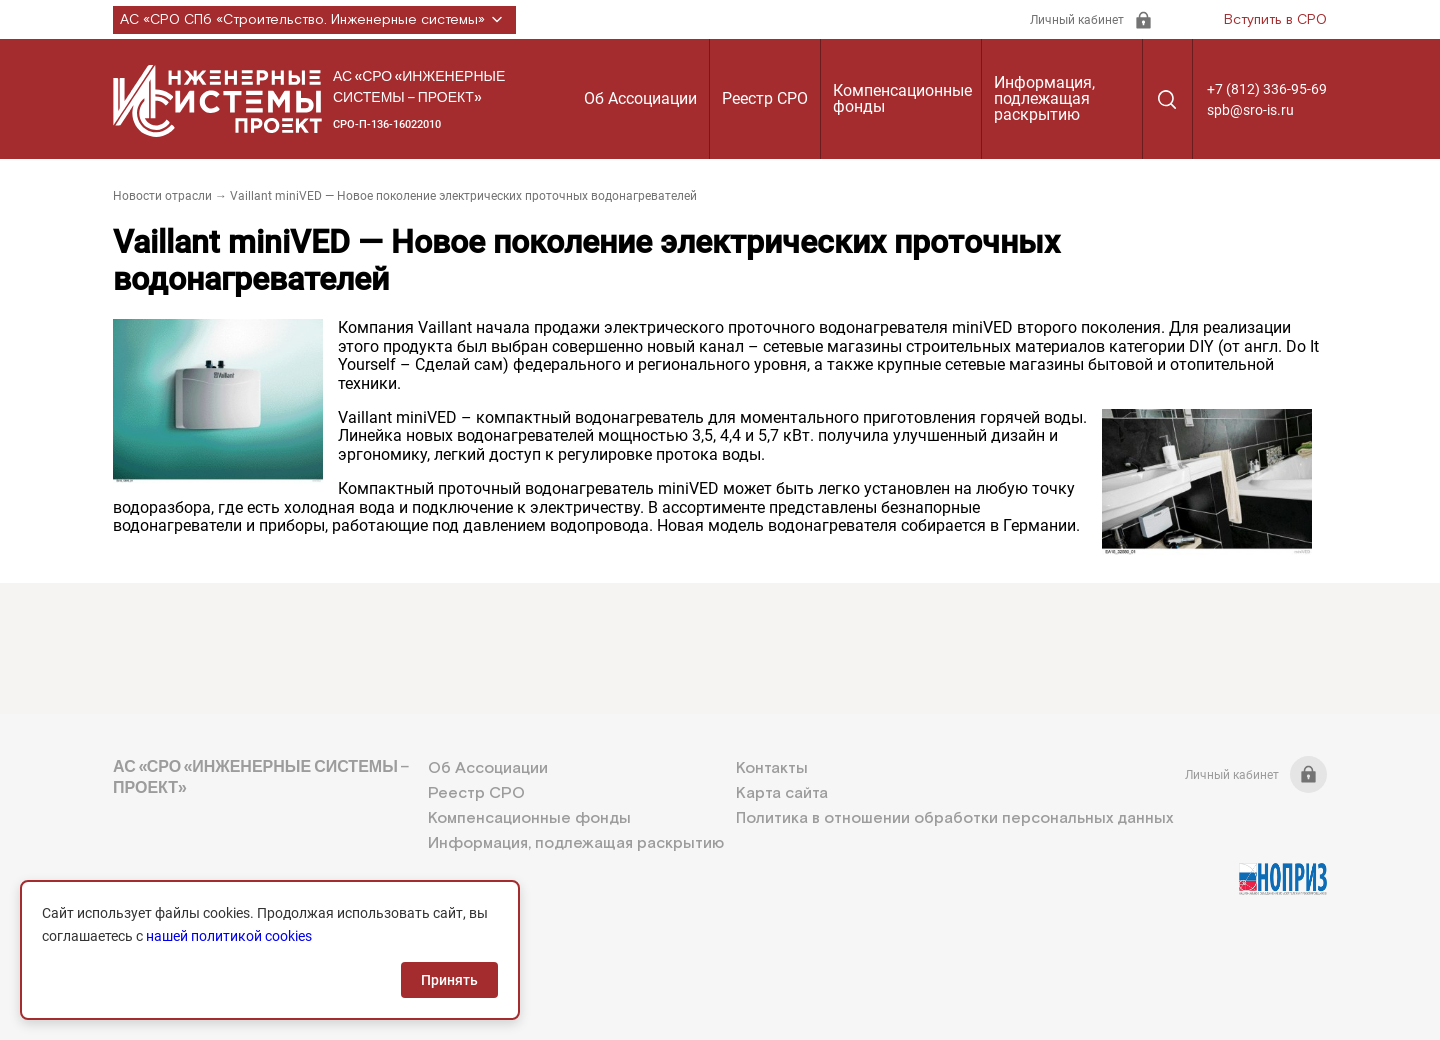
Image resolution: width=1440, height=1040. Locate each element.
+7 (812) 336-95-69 (1267, 89)
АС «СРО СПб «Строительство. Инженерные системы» (314, 20)
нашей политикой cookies (229, 936)
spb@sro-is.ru (1250, 110)
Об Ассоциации (640, 98)
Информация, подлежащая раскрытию (1044, 98)
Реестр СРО (765, 98)
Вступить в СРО (1275, 20)
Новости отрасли (162, 196)
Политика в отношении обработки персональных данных (954, 818)
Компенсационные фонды (902, 98)
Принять (449, 980)
